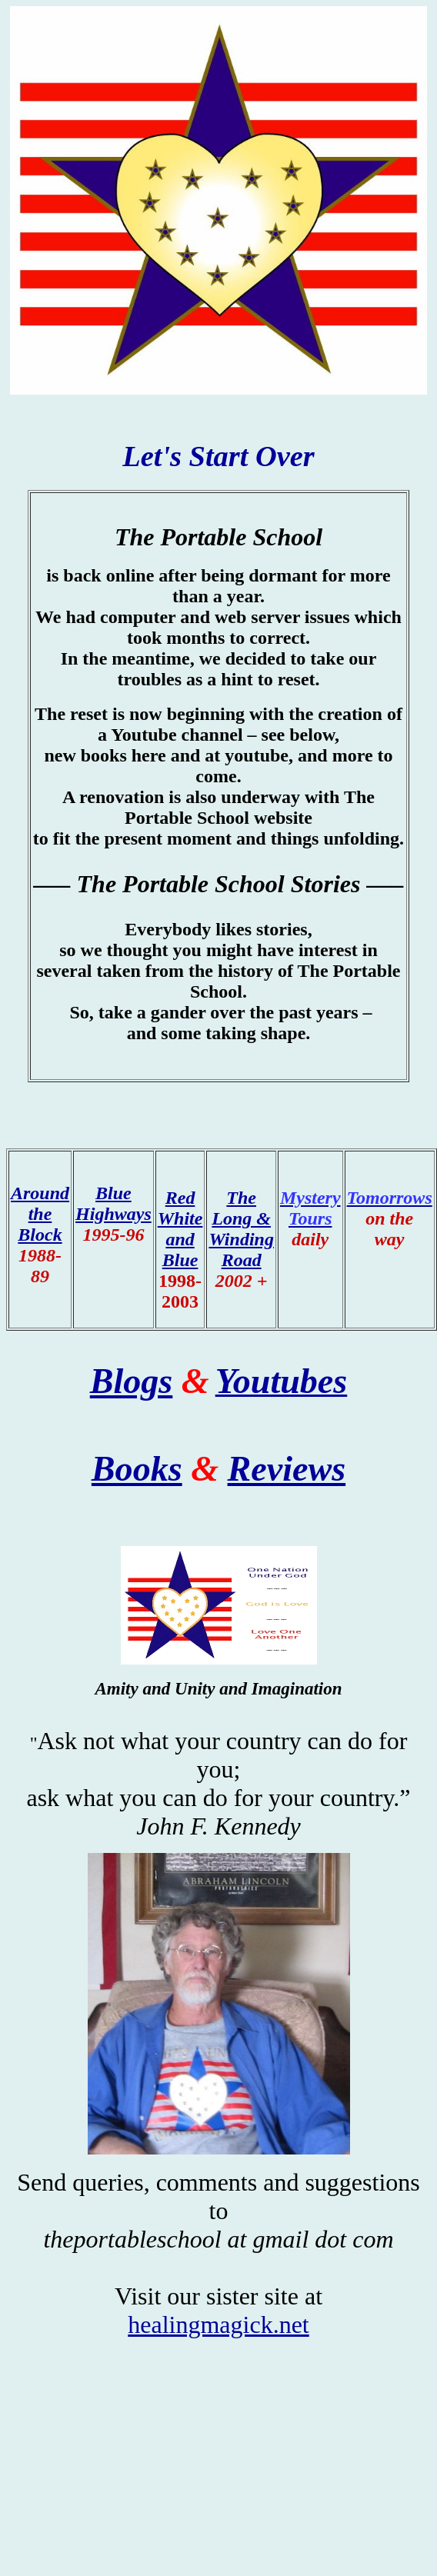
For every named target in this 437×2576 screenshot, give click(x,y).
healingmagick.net (218, 2324)
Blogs (131, 1381)
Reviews (287, 1468)
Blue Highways (113, 1203)
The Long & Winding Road (240, 1229)
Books (137, 1468)
